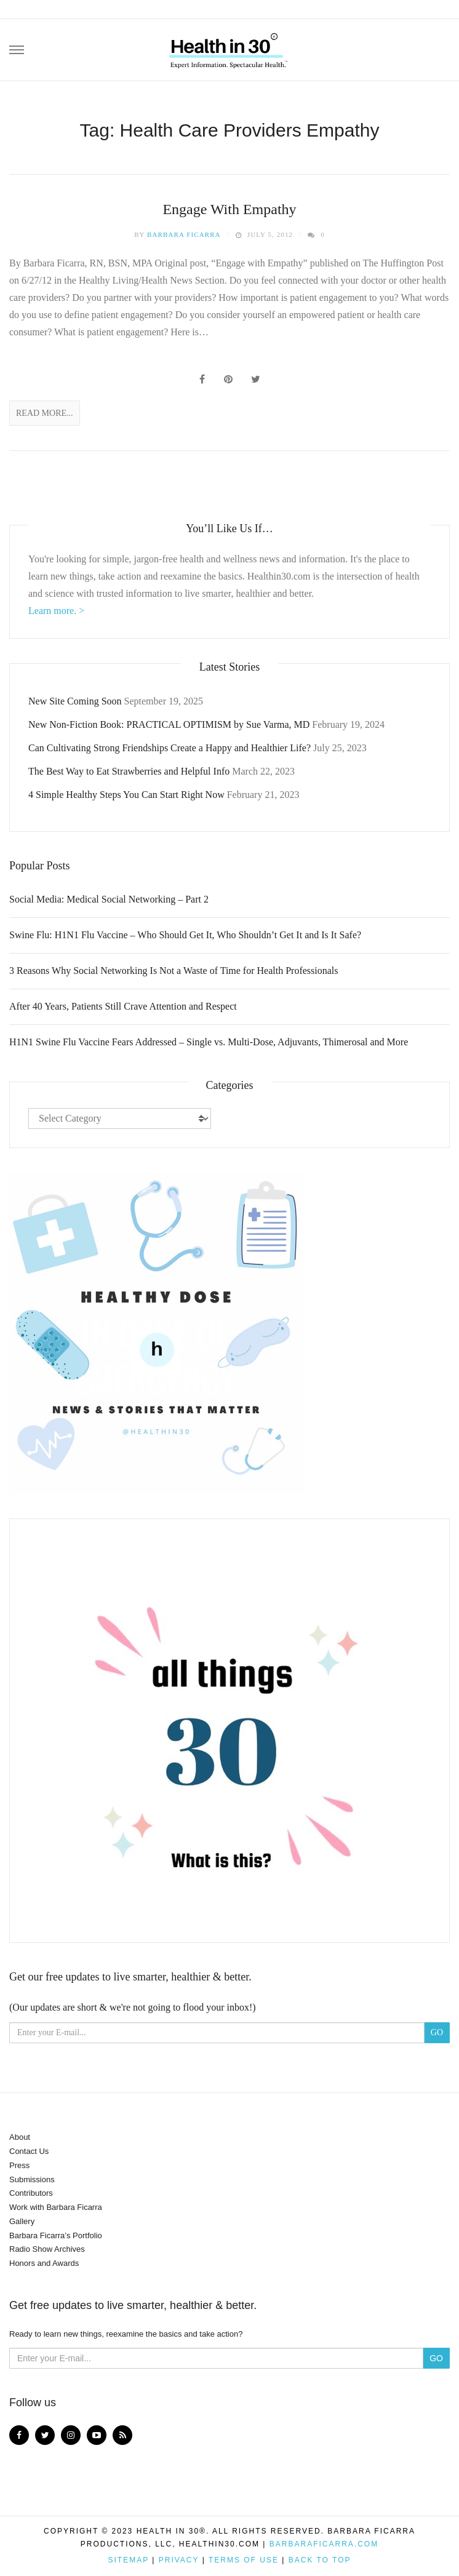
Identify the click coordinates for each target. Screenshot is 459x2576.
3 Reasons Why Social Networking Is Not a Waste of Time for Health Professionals (173, 970)
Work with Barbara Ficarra (55, 2207)
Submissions (32, 2179)
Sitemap (128, 2560)
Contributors (31, 2193)
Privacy (179, 2560)
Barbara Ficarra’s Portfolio (55, 2235)
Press (19, 2165)
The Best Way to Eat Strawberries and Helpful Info (129, 771)
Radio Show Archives (47, 2249)
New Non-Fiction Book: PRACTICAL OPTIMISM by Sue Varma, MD (168, 724)
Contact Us (29, 2151)
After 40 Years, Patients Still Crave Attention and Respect (123, 1006)
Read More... (44, 413)
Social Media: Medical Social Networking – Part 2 (109, 899)
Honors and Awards (44, 2263)
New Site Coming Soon (75, 701)
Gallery (21, 2221)
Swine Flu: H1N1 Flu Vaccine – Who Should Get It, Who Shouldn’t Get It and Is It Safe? (185, 935)
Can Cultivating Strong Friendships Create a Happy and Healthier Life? (169, 748)
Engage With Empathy (229, 209)
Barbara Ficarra (184, 234)
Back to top (320, 2560)
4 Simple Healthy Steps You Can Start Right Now (126, 794)
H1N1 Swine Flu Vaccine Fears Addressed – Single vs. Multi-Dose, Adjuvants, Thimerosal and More (208, 1042)
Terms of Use (244, 2560)
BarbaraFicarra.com (323, 2544)
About (19, 2137)
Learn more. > (56, 610)
